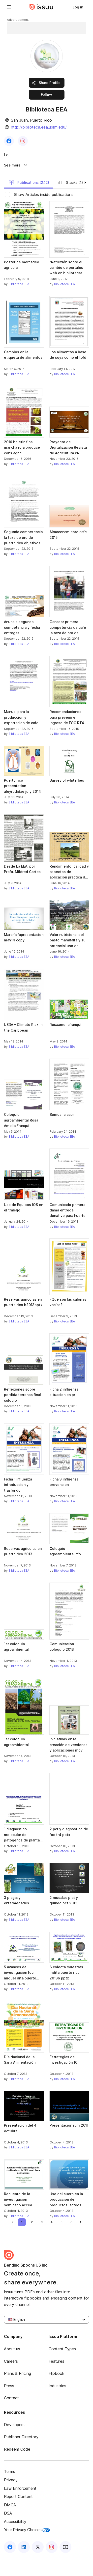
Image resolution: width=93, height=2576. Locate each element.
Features (56, 2380)
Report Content (18, 2515)
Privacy (11, 2498)
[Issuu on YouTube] (65, 2566)
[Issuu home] (41, 7)
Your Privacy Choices (27, 2549)
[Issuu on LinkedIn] (24, 2566)
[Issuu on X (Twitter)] (38, 2566)
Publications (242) (28, 202)
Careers (11, 2380)
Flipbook (56, 2392)
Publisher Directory (21, 2455)
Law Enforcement (20, 2507)
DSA (8, 2532)
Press (9, 2404)
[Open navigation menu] (9, 7)
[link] (78, 7)
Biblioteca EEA (18, 303)
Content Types (62, 2367)
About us (12, 2367)
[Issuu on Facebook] (10, 2566)
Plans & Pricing (17, 2392)
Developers (14, 2443)
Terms (9, 2490)
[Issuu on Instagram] (52, 2566)
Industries (57, 2404)
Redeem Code (17, 2468)
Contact (11, 2416)
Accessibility (15, 2540)
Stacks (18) (71, 202)
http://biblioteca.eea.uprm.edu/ (39, 127)
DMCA (10, 2523)
